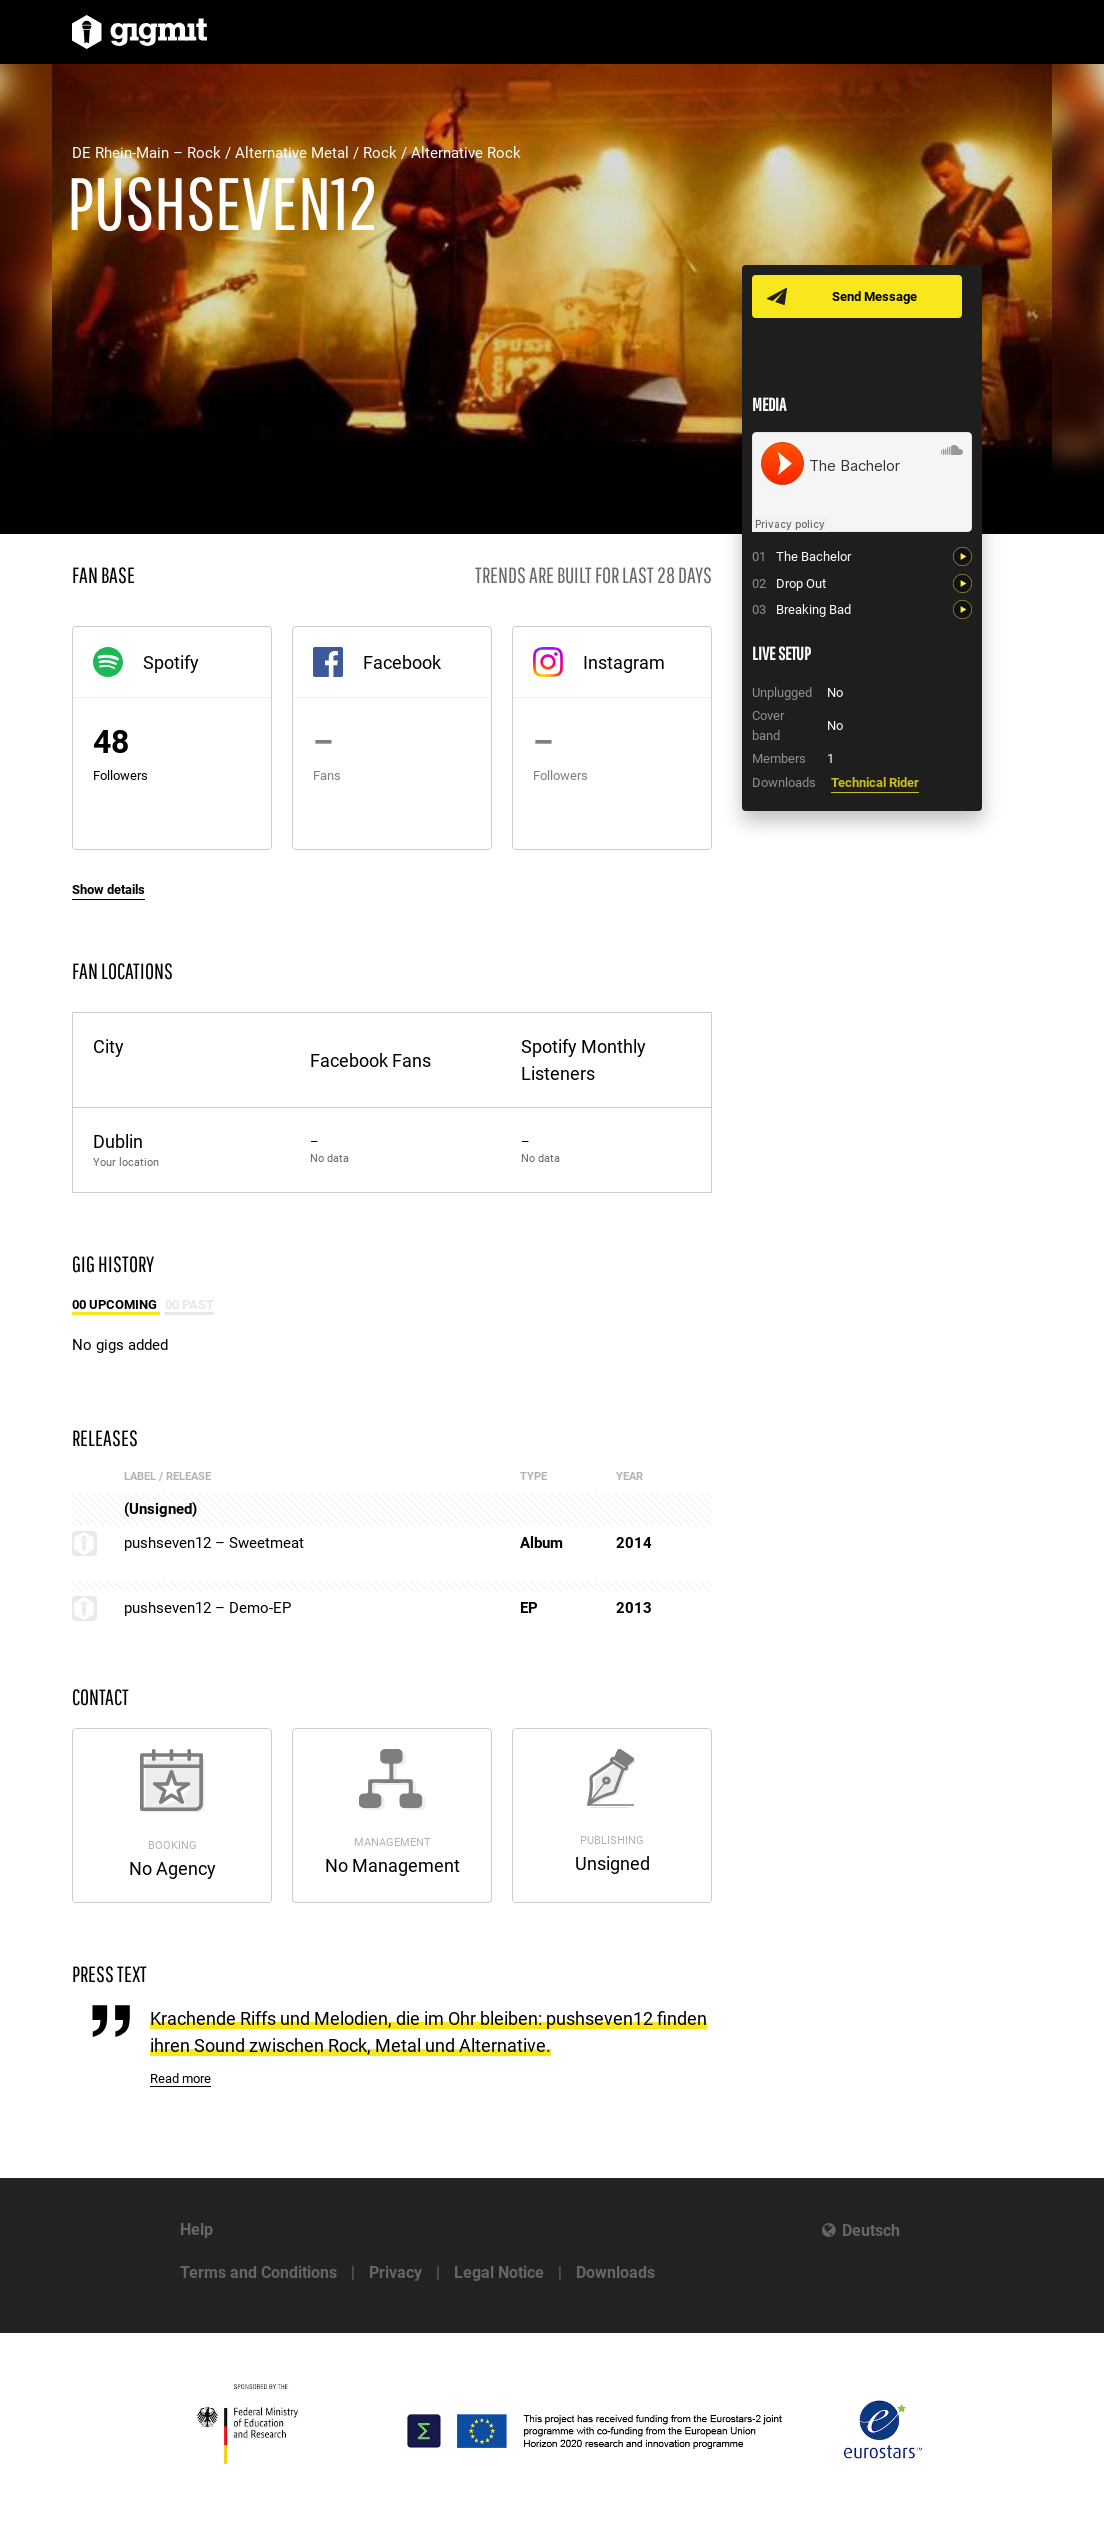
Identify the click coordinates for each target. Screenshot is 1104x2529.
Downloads (615, 2272)
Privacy (395, 2272)
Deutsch (871, 2230)
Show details (108, 889)
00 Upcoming (116, 1304)
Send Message (874, 296)
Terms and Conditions (258, 2272)
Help (196, 2229)
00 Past (189, 1304)
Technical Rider (875, 782)
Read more (180, 2078)
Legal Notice (499, 2272)
